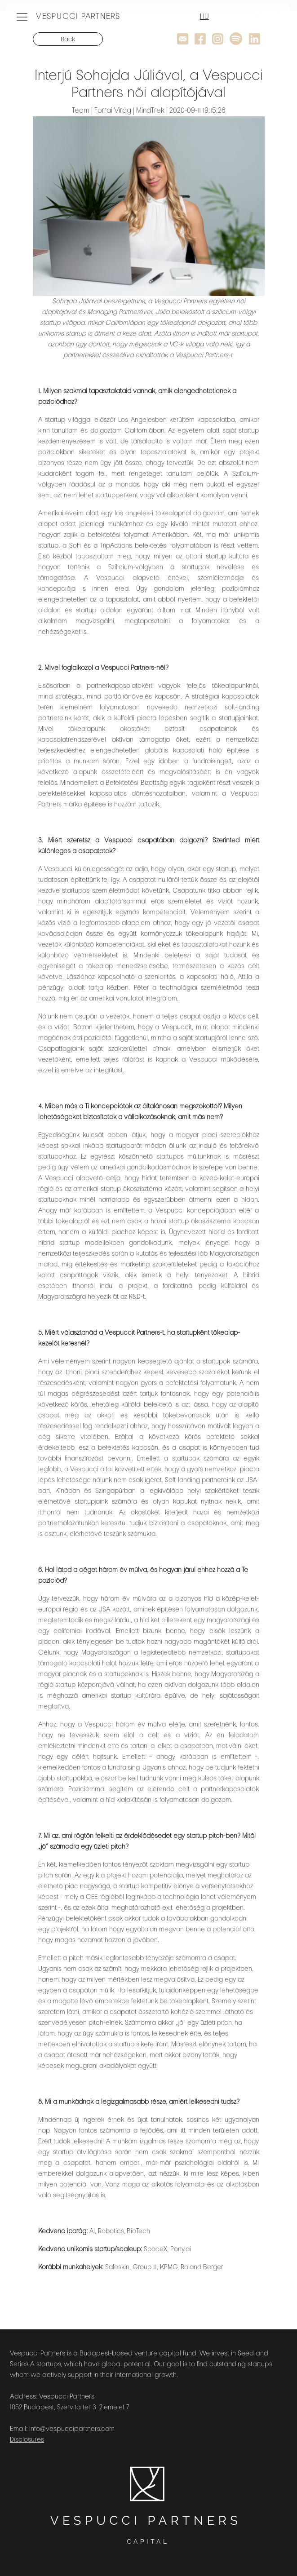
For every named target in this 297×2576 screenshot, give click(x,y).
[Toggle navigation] (22, 17)
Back (68, 39)
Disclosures (27, 2439)
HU (204, 17)
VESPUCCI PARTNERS (78, 17)
